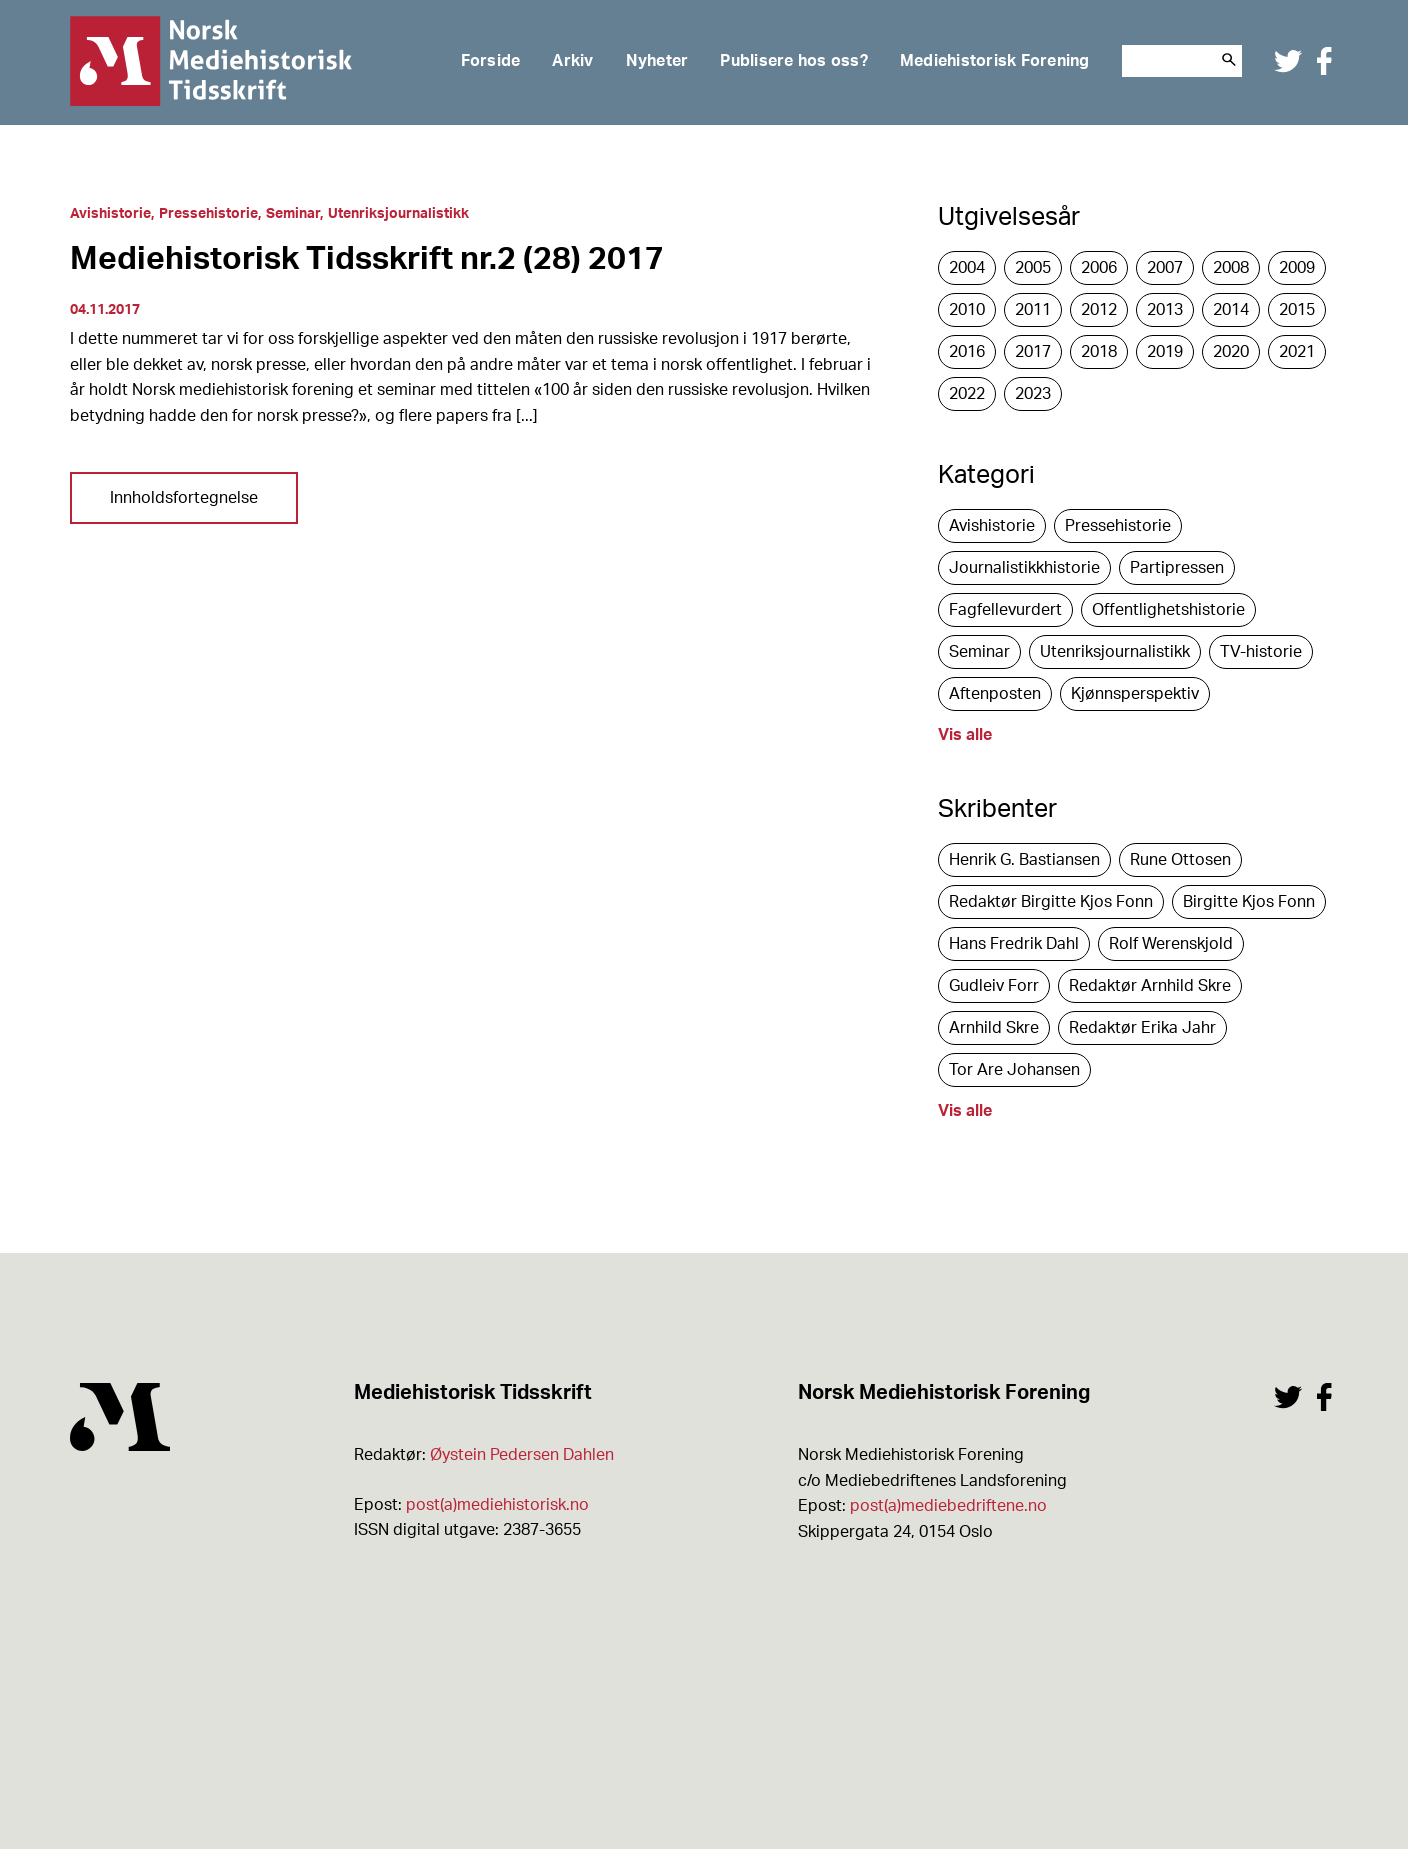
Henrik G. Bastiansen (1024, 860)
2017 (1033, 352)
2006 (1099, 268)
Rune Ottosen (1180, 860)
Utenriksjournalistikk (398, 214)
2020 (1231, 352)
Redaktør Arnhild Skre (1150, 986)
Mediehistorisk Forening (995, 61)
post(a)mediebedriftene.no (948, 1506)
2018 (1099, 352)
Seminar (293, 214)
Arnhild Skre (994, 1028)
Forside (491, 61)
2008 (1231, 268)
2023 (1033, 394)
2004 (967, 268)
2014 (1231, 310)
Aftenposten (995, 694)
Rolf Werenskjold (1171, 944)
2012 (1099, 310)
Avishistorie (110, 214)
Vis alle (965, 735)
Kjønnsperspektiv (1135, 694)
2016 (967, 352)
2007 (1165, 268)
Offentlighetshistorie (1168, 610)
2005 (1033, 268)
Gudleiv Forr (994, 986)
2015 (1297, 310)
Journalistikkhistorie (1024, 568)
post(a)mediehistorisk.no (497, 1505)
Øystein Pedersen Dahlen (522, 1455)
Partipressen (1177, 568)
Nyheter (657, 61)
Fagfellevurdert (1005, 610)
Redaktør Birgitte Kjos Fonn (1051, 902)
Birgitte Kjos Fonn (1249, 902)
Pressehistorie (208, 214)
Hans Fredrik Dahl (1014, 944)
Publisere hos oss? (794, 61)
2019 (1165, 352)
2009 (1297, 268)
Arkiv (572, 61)
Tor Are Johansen (1014, 1070)
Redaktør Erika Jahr (1142, 1028)
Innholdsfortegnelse (184, 498)
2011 (1033, 310)
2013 (1165, 310)
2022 (967, 394)
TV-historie (1261, 652)
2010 (967, 310)
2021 (1297, 352)
